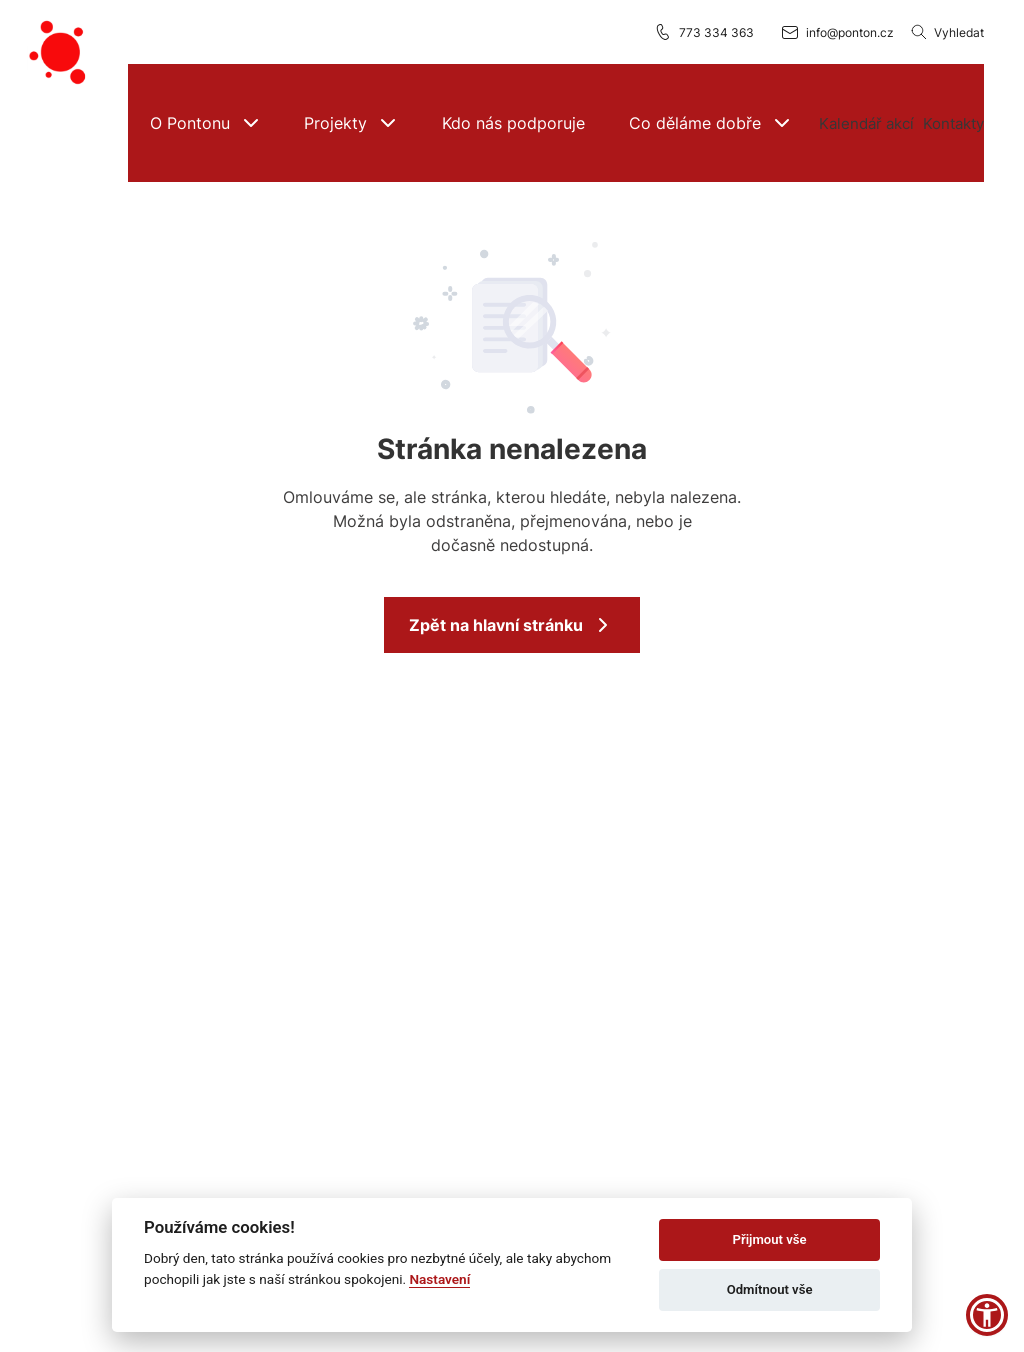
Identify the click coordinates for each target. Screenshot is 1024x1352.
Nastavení (439, 1279)
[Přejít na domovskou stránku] (60, 53)
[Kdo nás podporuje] (513, 123)
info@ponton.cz (837, 32)
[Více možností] (867, 123)
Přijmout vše (770, 1239)
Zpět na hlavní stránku (512, 625)
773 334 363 (703, 32)
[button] (205, 123)
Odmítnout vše (770, 1289)
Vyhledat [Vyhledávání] (947, 32)
